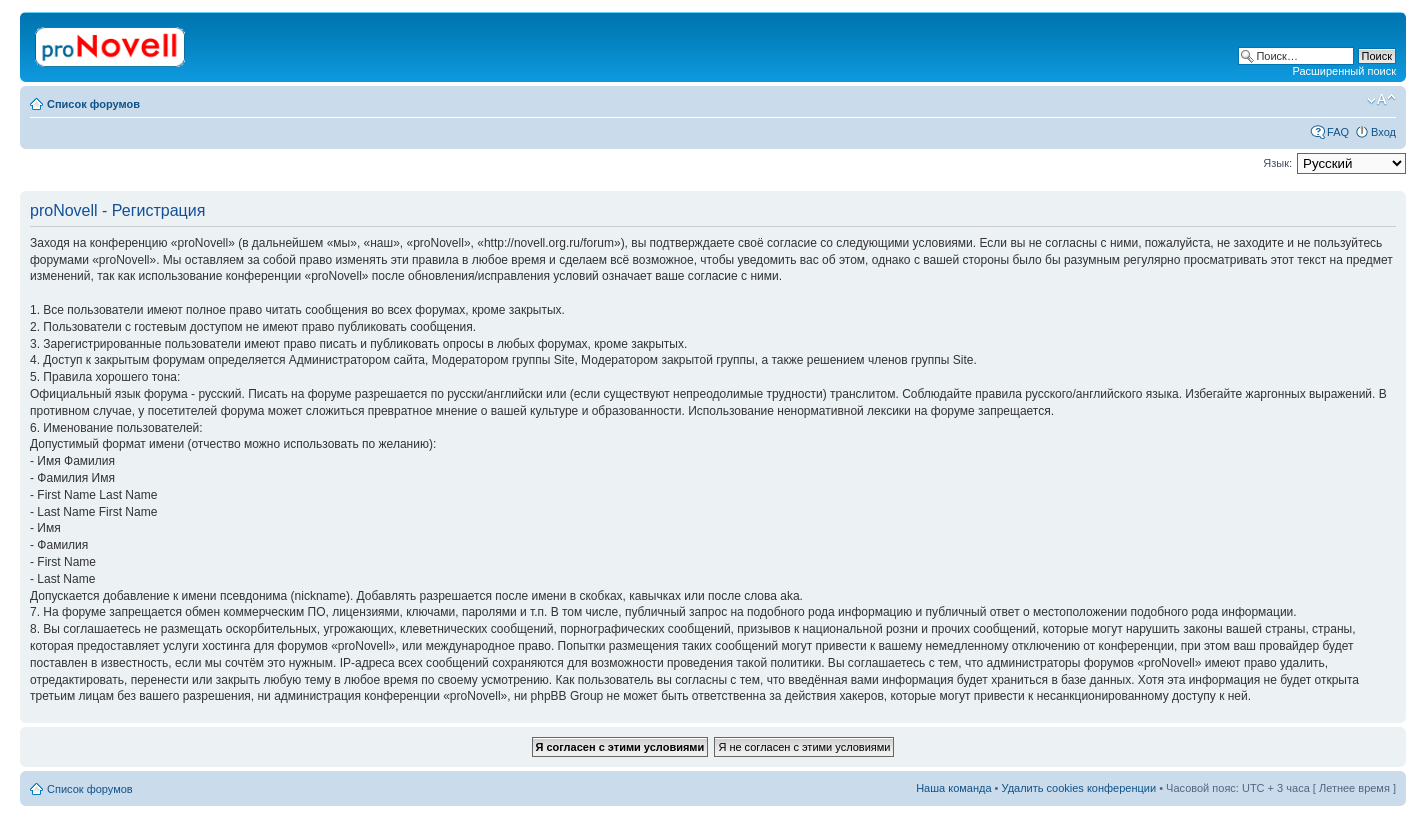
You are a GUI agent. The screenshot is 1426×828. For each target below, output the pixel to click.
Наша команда (953, 788)
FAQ (1338, 132)
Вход (1383, 132)
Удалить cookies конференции (1079, 788)
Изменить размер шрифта (1381, 100)
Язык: (1277, 163)
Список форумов (93, 104)
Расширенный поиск (1344, 71)
